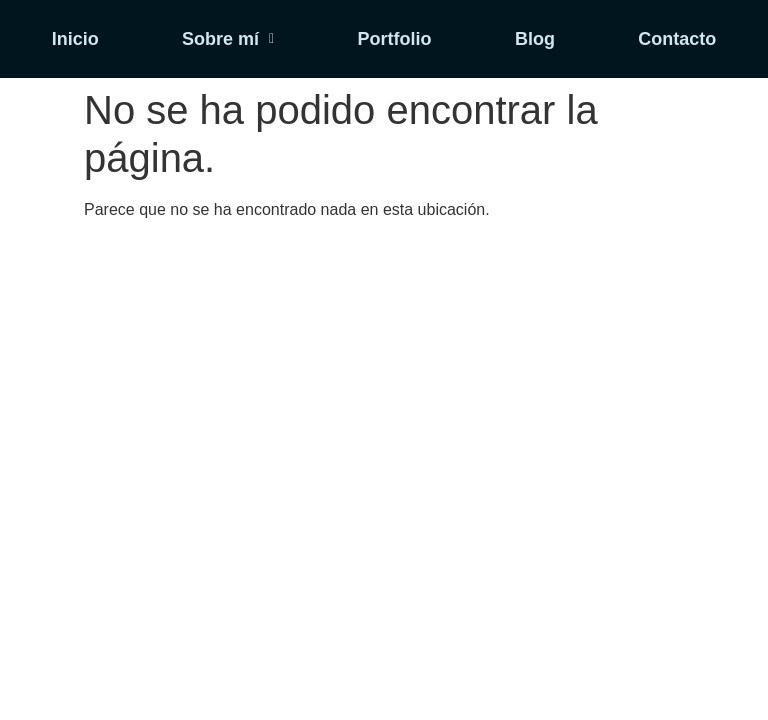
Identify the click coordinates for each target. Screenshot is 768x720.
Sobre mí (228, 39)
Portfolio (395, 39)
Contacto (677, 39)
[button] (228, 39)
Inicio (75, 39)
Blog (535, 39)
